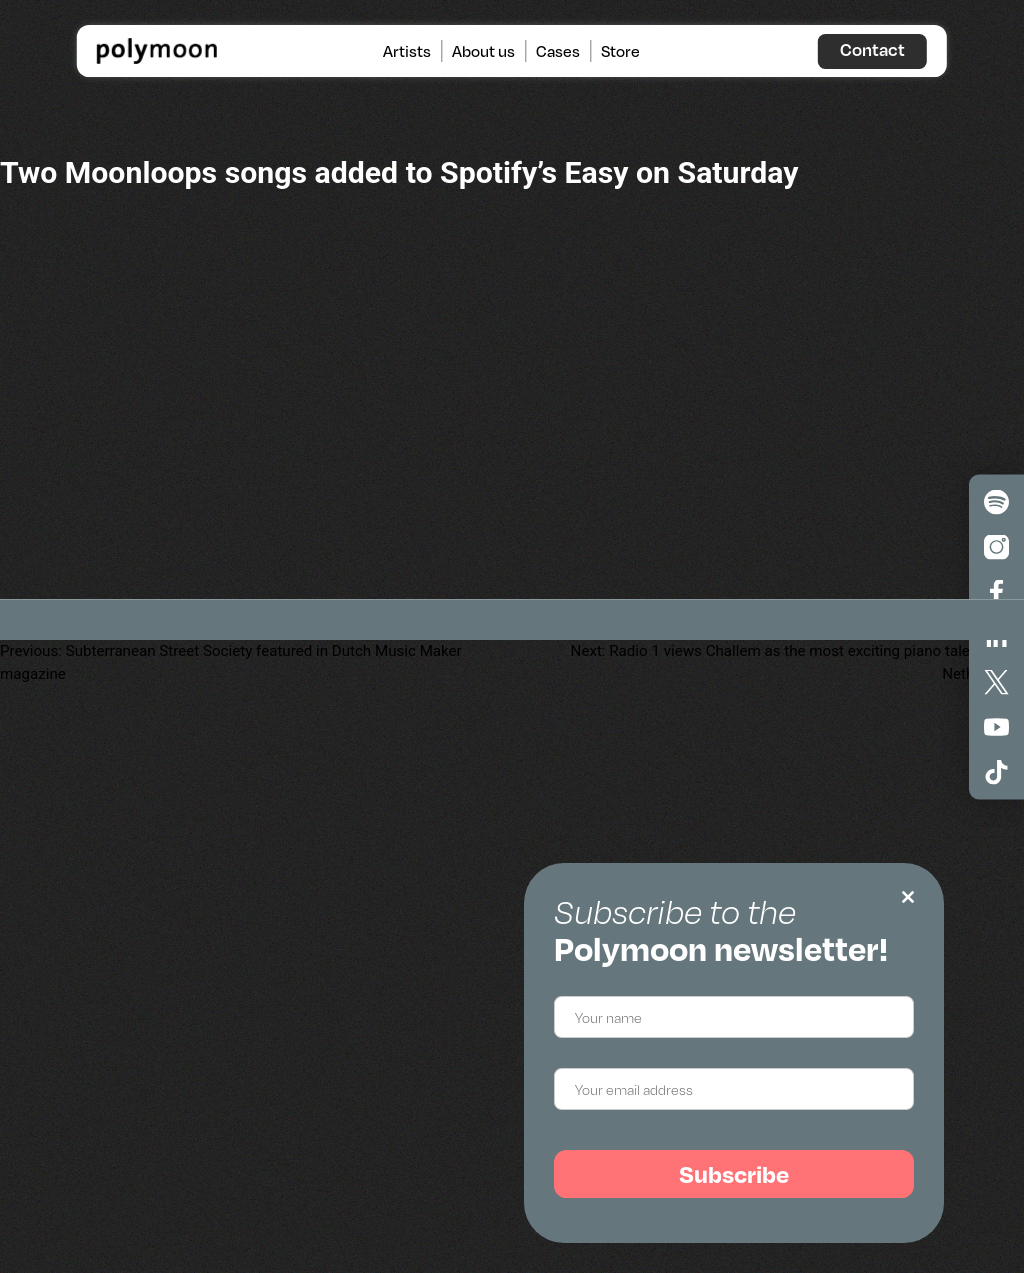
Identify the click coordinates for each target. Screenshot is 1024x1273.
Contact (872, 49)
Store (620, 50)
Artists (407, 50)
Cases (558, 50)
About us (483, 50)
